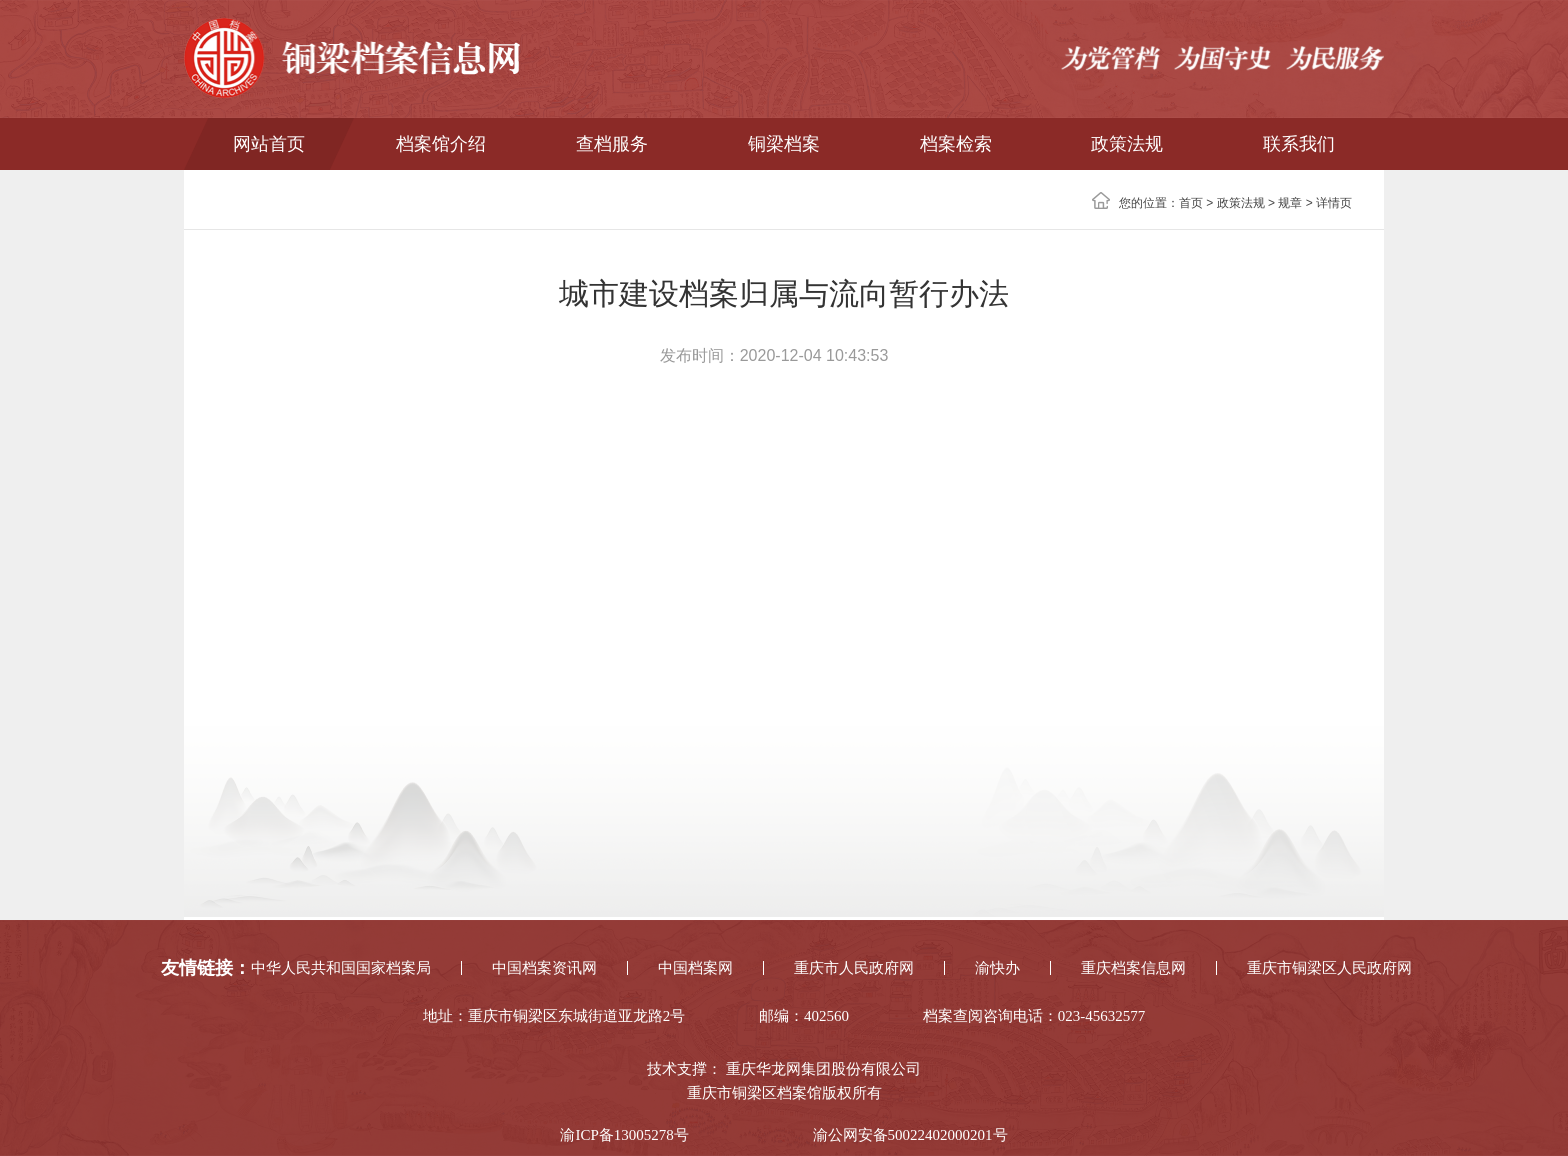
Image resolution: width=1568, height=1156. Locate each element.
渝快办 (997, 968)
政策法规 (1127, 144)
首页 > (1198, 203)
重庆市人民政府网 (854, 968)
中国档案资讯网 (544, 968)
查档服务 (612, 144)
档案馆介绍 (441, 144)
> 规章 (1284, 203)
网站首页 (269, 144)
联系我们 (1299, 144)
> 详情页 (1327, 203)
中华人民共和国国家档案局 (341, 968)
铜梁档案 (784, 144)
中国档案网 (695, 968)
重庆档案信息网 (1133, 968)
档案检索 (956, 144)
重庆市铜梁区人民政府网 (1329, 968)
